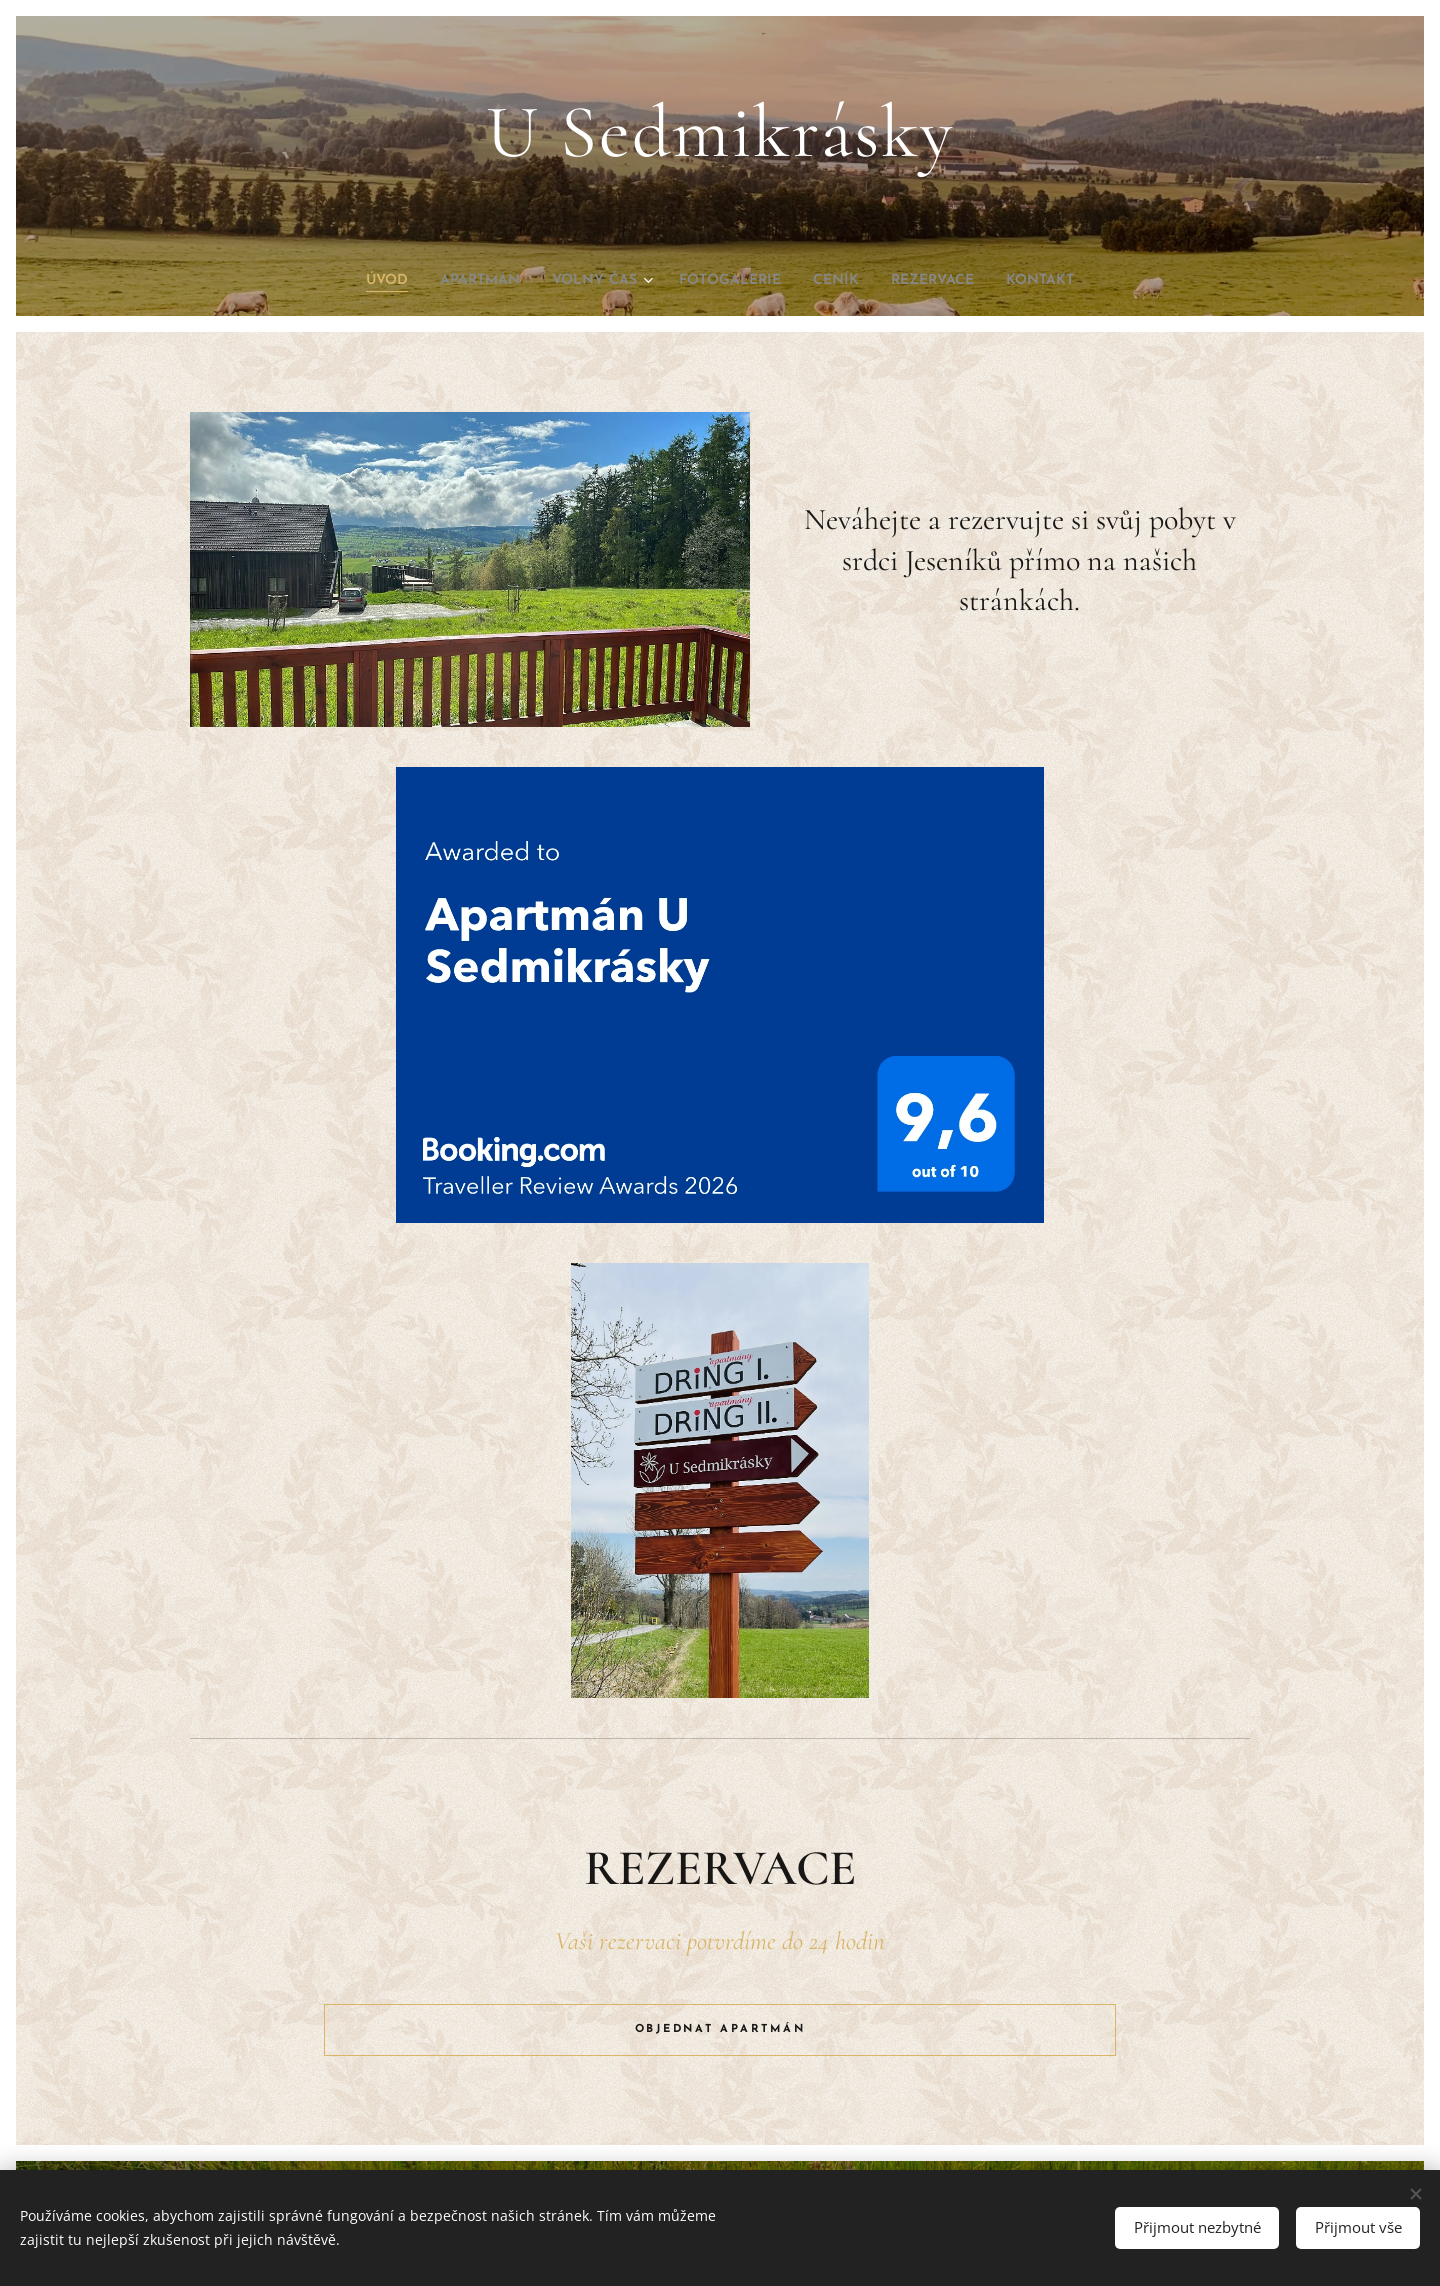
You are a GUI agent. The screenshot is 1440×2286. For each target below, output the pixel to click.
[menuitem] (349, 281)
